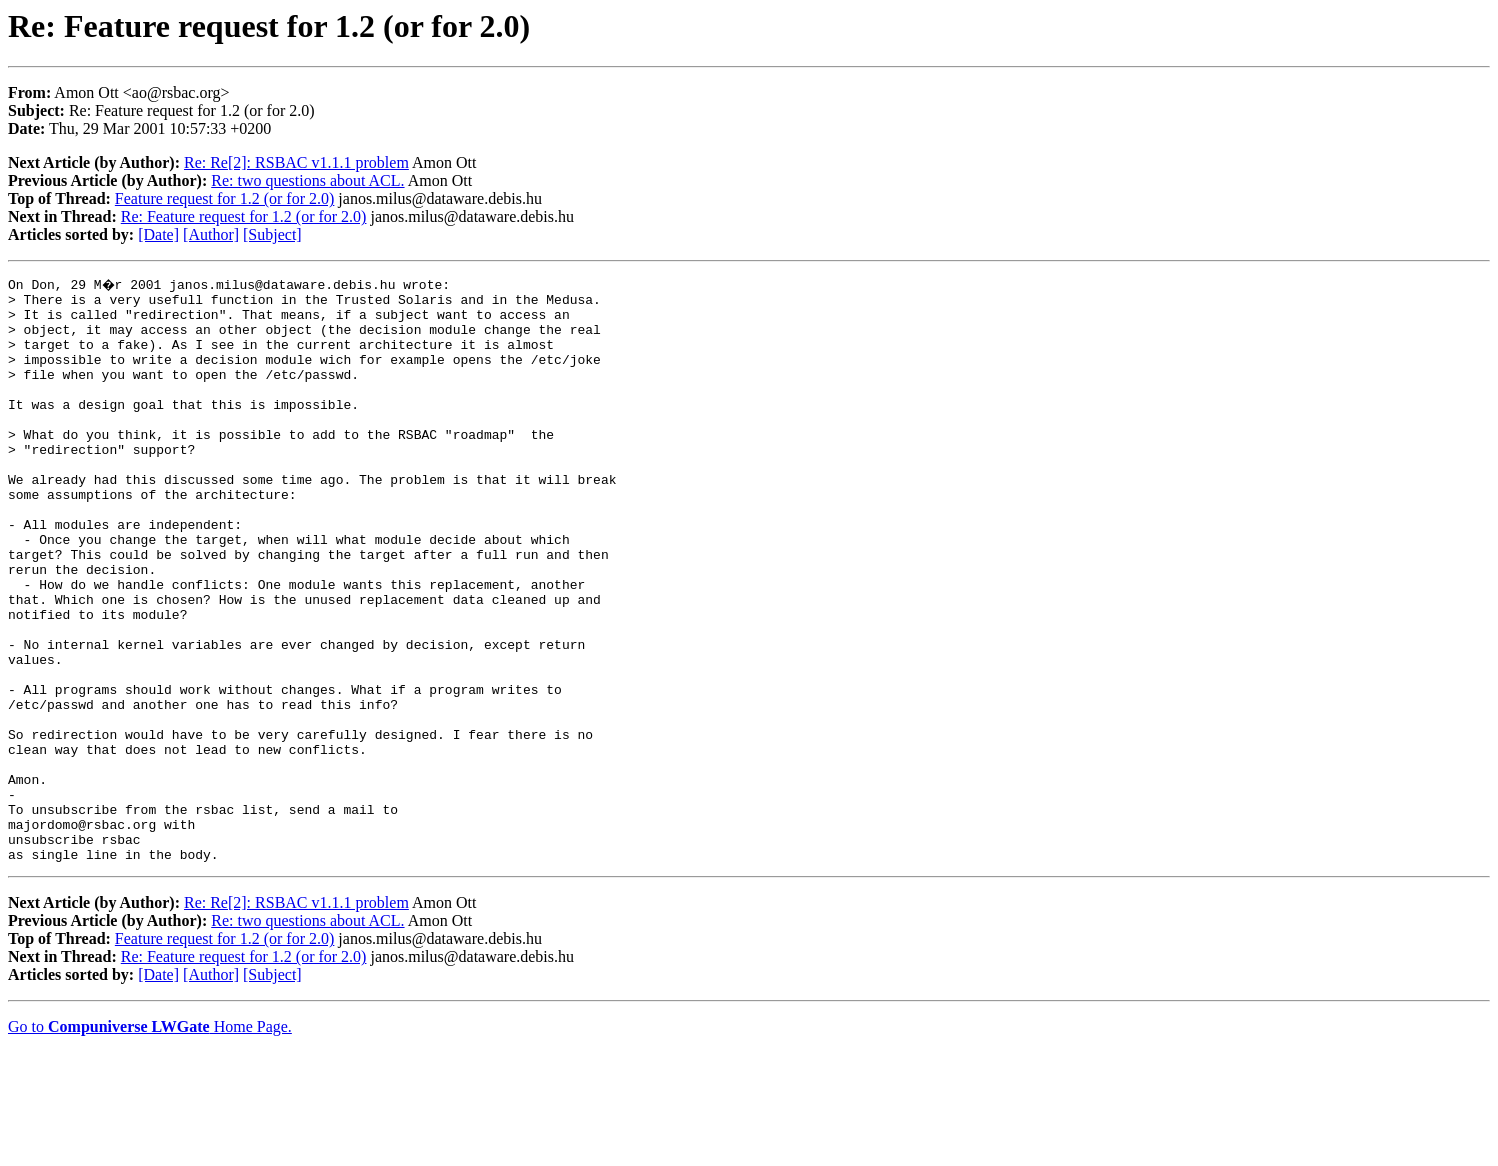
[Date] (158, 234)
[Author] (211, 234)
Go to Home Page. (150, 1140)
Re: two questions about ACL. (307, 180)
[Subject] (272, 234)
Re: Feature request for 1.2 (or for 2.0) (244, 216)
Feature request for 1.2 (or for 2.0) (224, 198)
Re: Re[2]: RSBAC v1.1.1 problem (296, 162)
